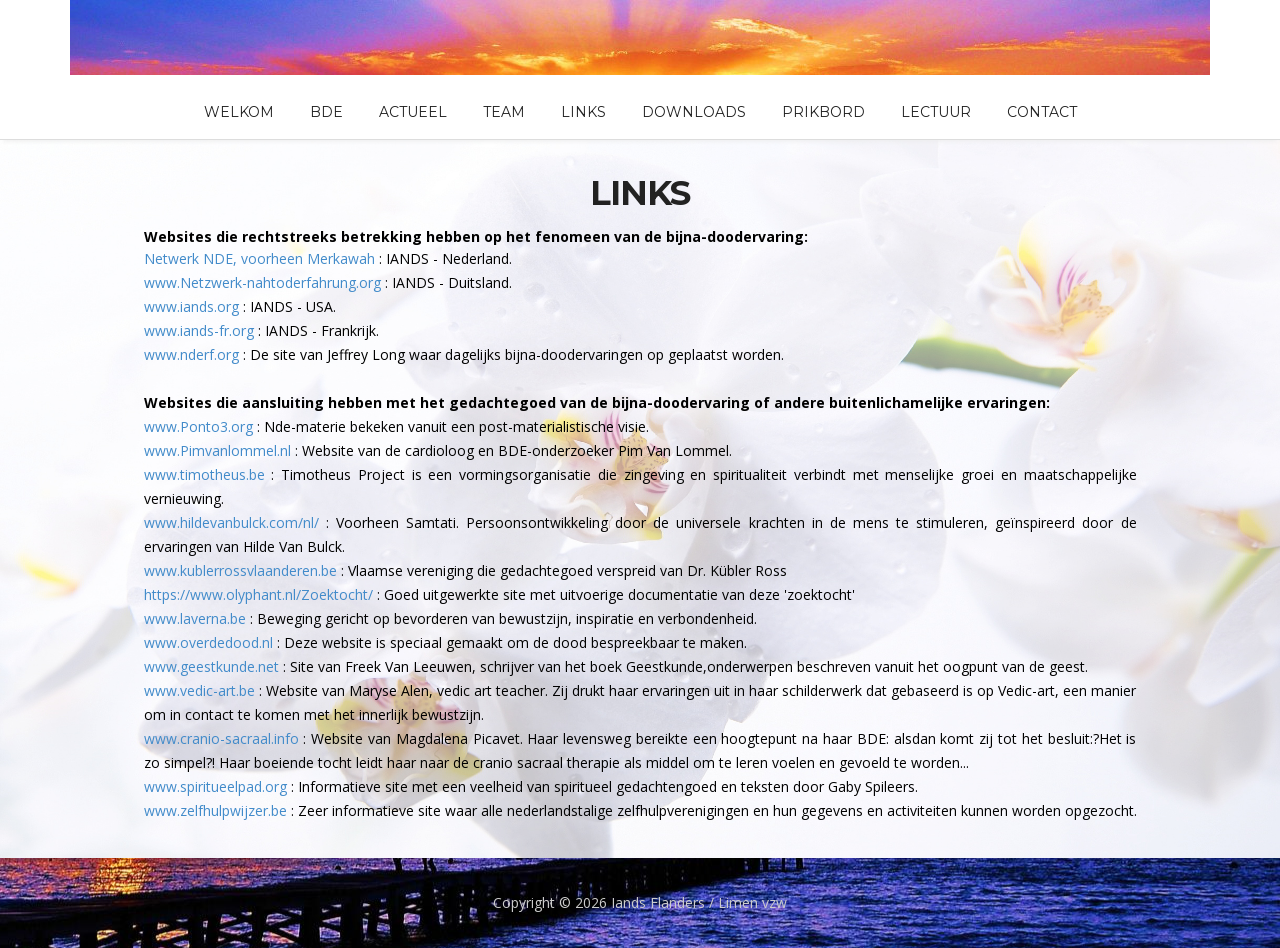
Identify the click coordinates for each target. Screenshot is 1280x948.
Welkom (239, 112)
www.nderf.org (191, 354)
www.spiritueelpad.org (215, 786)
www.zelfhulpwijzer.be (215, 810)
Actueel (413, 112)
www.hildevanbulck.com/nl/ (231, 522)
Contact (1042, 112)
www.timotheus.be (204, 474)
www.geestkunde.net (211, 666)
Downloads (694, 112)
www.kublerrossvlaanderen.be (240, 570)
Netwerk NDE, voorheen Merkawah (259, 258)
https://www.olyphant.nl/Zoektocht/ (258, 594)
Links (583, 112)
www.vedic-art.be (199, 690)
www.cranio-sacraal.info (221, 738)
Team (504, 112)
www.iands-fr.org (199, 330)
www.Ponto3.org (198, 426)
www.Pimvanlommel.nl (217, 450)
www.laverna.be (195, 618)
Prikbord (823, 112)
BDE (326, 112)
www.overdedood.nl (208, 642)
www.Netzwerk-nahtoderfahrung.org (262, 282)
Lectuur (936, 112)
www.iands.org (191, 306)
